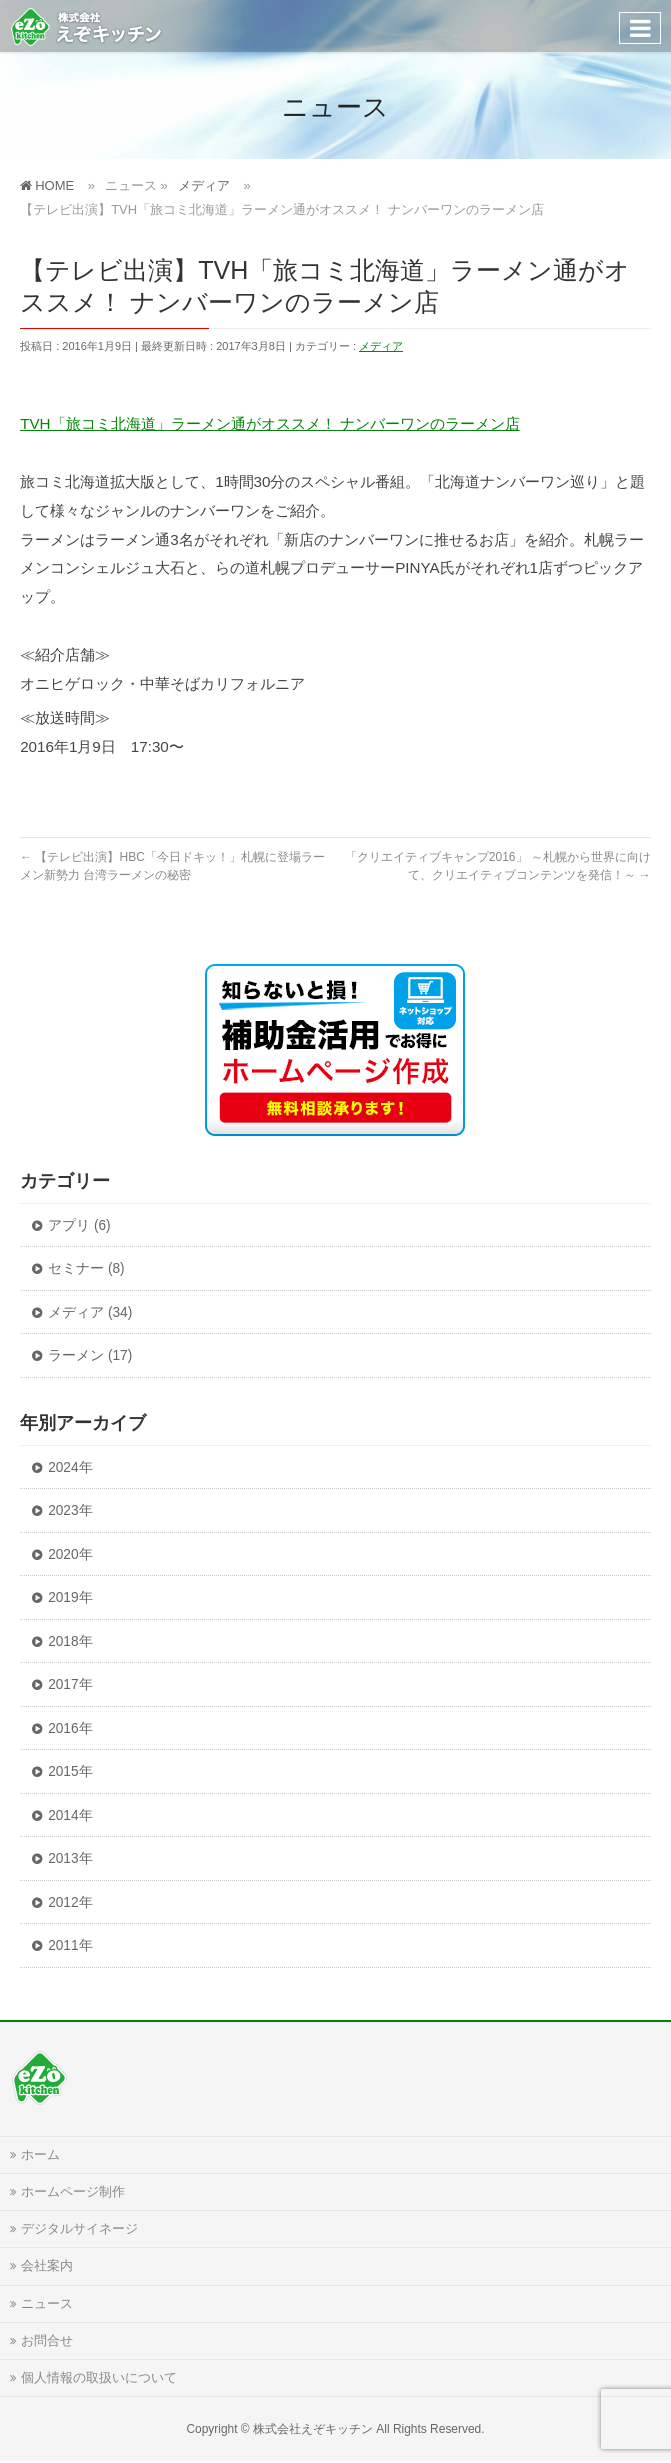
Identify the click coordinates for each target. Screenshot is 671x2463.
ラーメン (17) (90, 1355)
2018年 (70, 1641)
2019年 (70, 1597)
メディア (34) (90, 1312)
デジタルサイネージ (79, 2229)
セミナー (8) (86, 1268)
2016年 (70, 1728)
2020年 (70, 1554)
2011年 (70, 1945)
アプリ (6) (79, 1225)
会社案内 (47, 2266)
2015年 (70, 1771)
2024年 (70, 1467)
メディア (381, 346)
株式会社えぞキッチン (313, 2429)
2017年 (70, 1684)
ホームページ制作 (73, 2192)
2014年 (70, 1815)
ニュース (47, 2304)
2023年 (70, 1510)
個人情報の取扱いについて (99, 2378)
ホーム (40, 2155)
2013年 (70, 1858)
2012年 (70, 1902)
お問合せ (47, 2341)
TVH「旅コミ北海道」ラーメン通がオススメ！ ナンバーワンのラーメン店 (270, 423)
